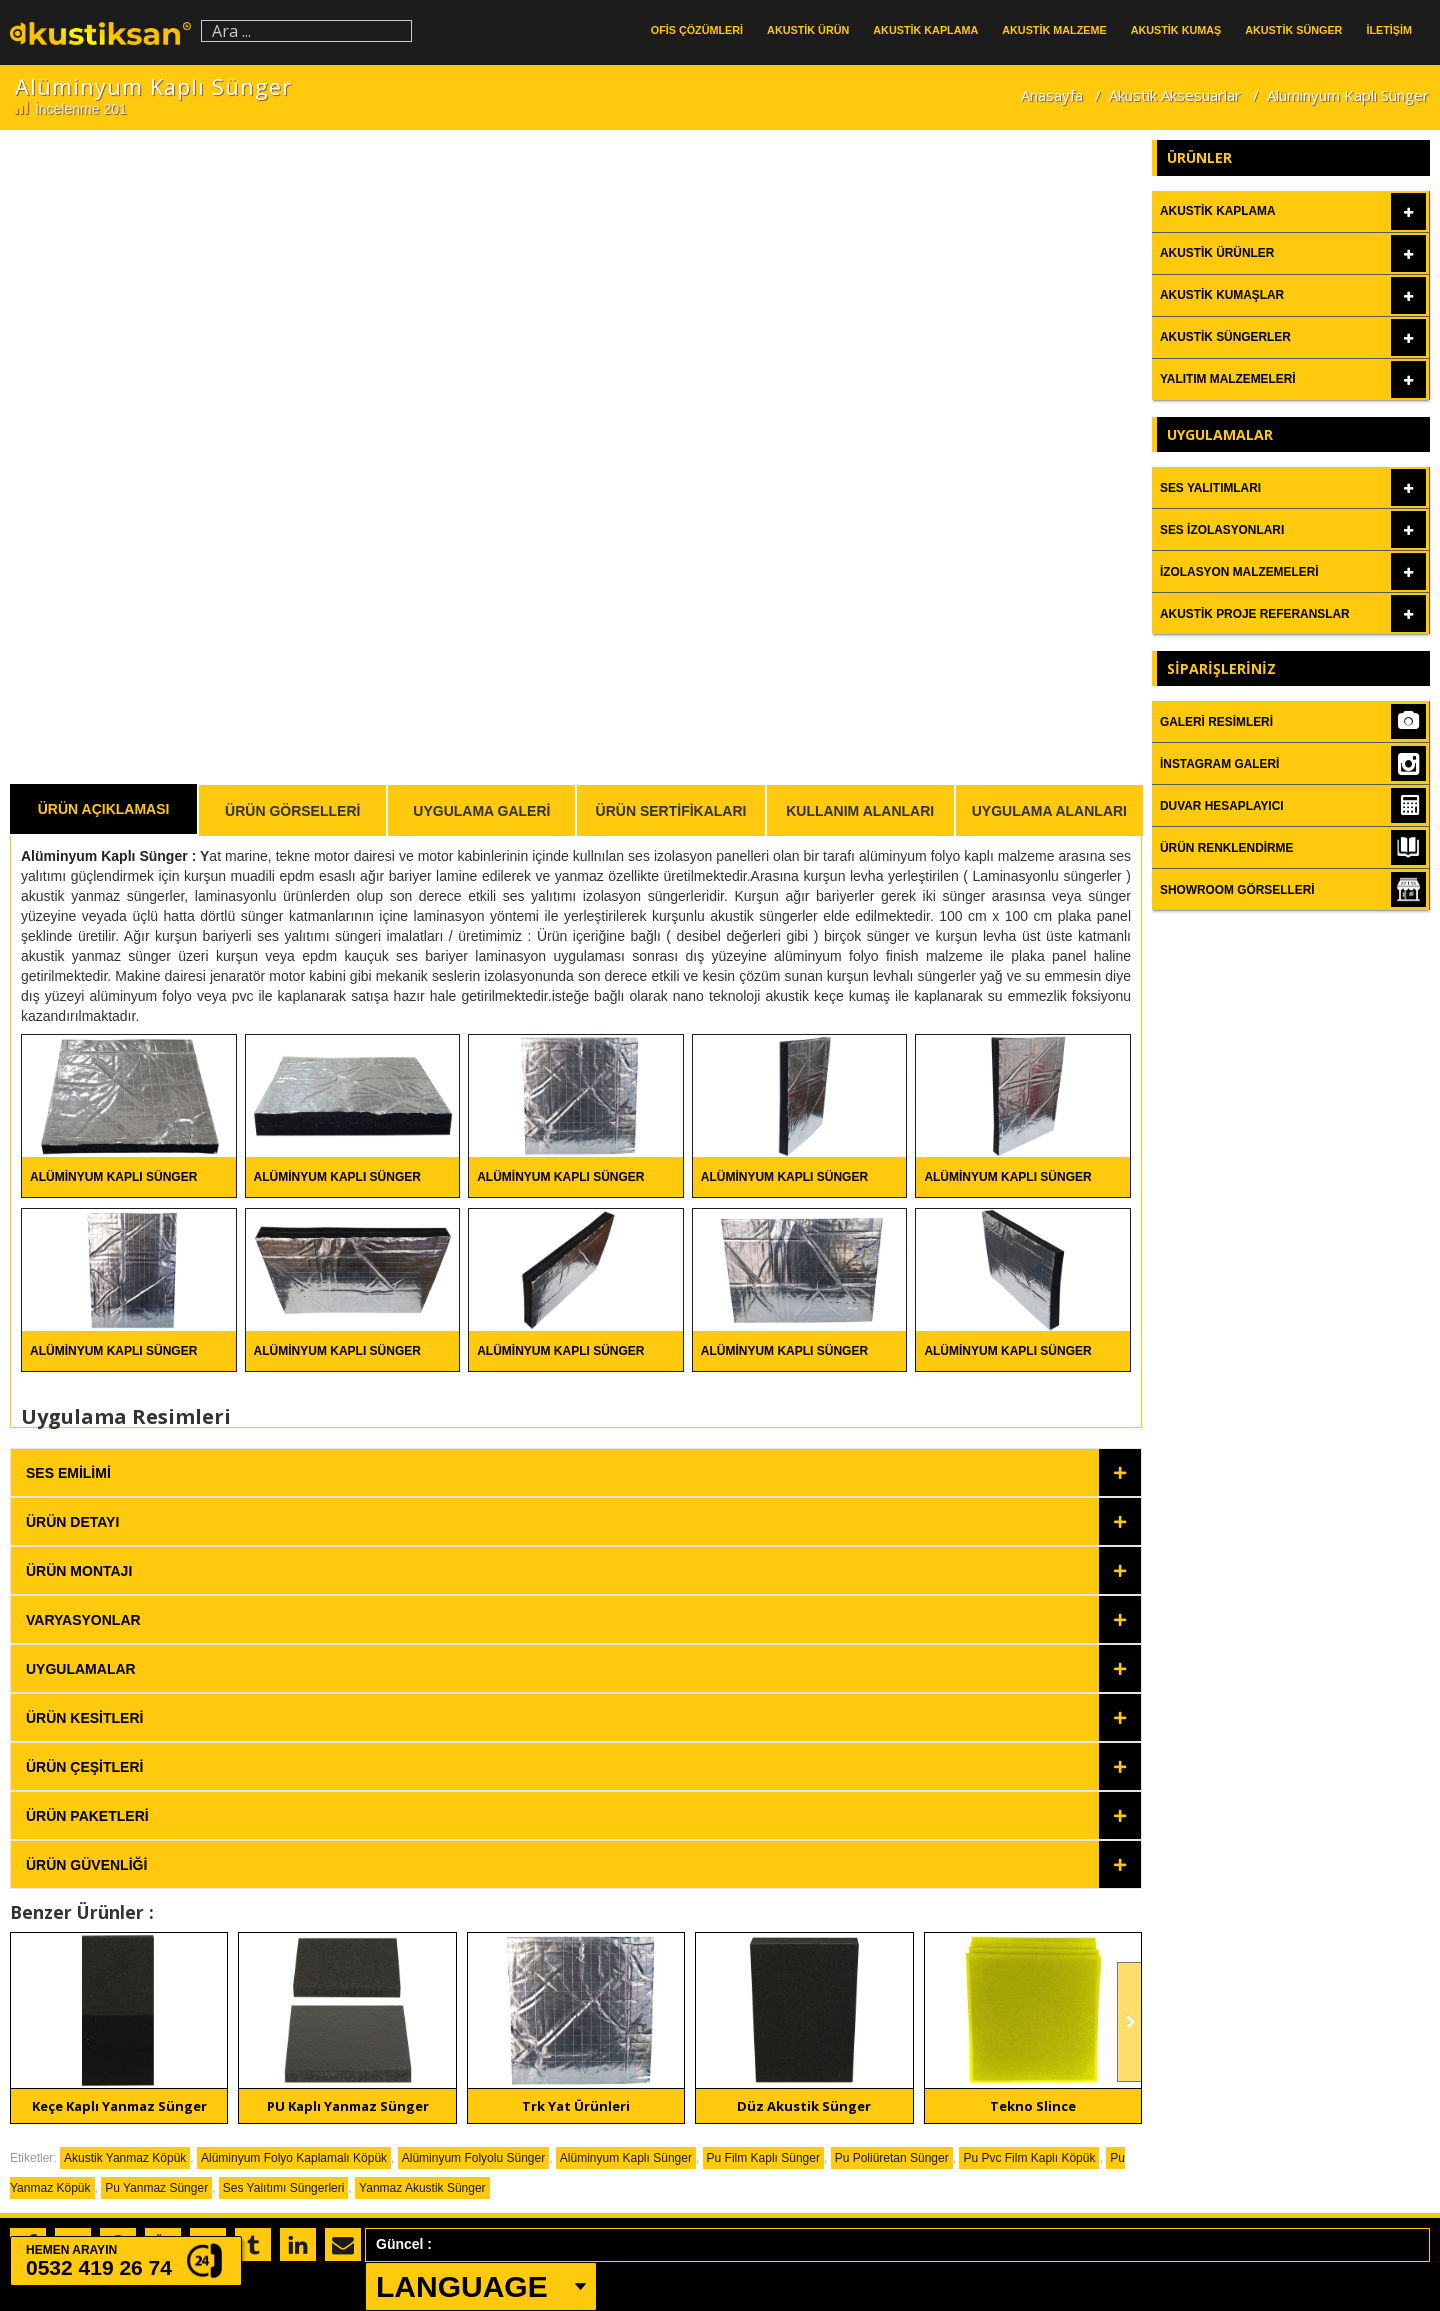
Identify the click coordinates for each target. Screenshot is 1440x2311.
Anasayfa (1052, 95)
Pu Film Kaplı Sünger (763, 2158)
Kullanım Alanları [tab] (860, 811)
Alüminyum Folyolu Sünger (473, 2158)
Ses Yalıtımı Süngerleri (284, 2188)
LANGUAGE (462, 2286)
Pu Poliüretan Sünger (892, 2158)
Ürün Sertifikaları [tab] (671, 811)
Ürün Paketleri (87, 1816)
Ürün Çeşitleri (84, 1767)
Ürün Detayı (72, 1522)
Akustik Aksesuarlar (1175, 95)
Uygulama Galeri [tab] (481, 811)
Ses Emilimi (68, 1473)
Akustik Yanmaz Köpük (125, 2158)
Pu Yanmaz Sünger (156, 2188)
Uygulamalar (81, 1669)
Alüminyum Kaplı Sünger (106, 856)
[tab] (576, 1472)
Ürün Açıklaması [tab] (104, 809)
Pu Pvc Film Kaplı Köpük (1029, 2158)
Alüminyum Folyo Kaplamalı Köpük (294, 2158)
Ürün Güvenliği (86, 1865)
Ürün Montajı (79, 1571)
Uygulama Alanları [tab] (1049, 811)
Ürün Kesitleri (84, 1718)
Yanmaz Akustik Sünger (422, 2188)
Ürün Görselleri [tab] (292, 811)
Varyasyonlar (83, 1620)
